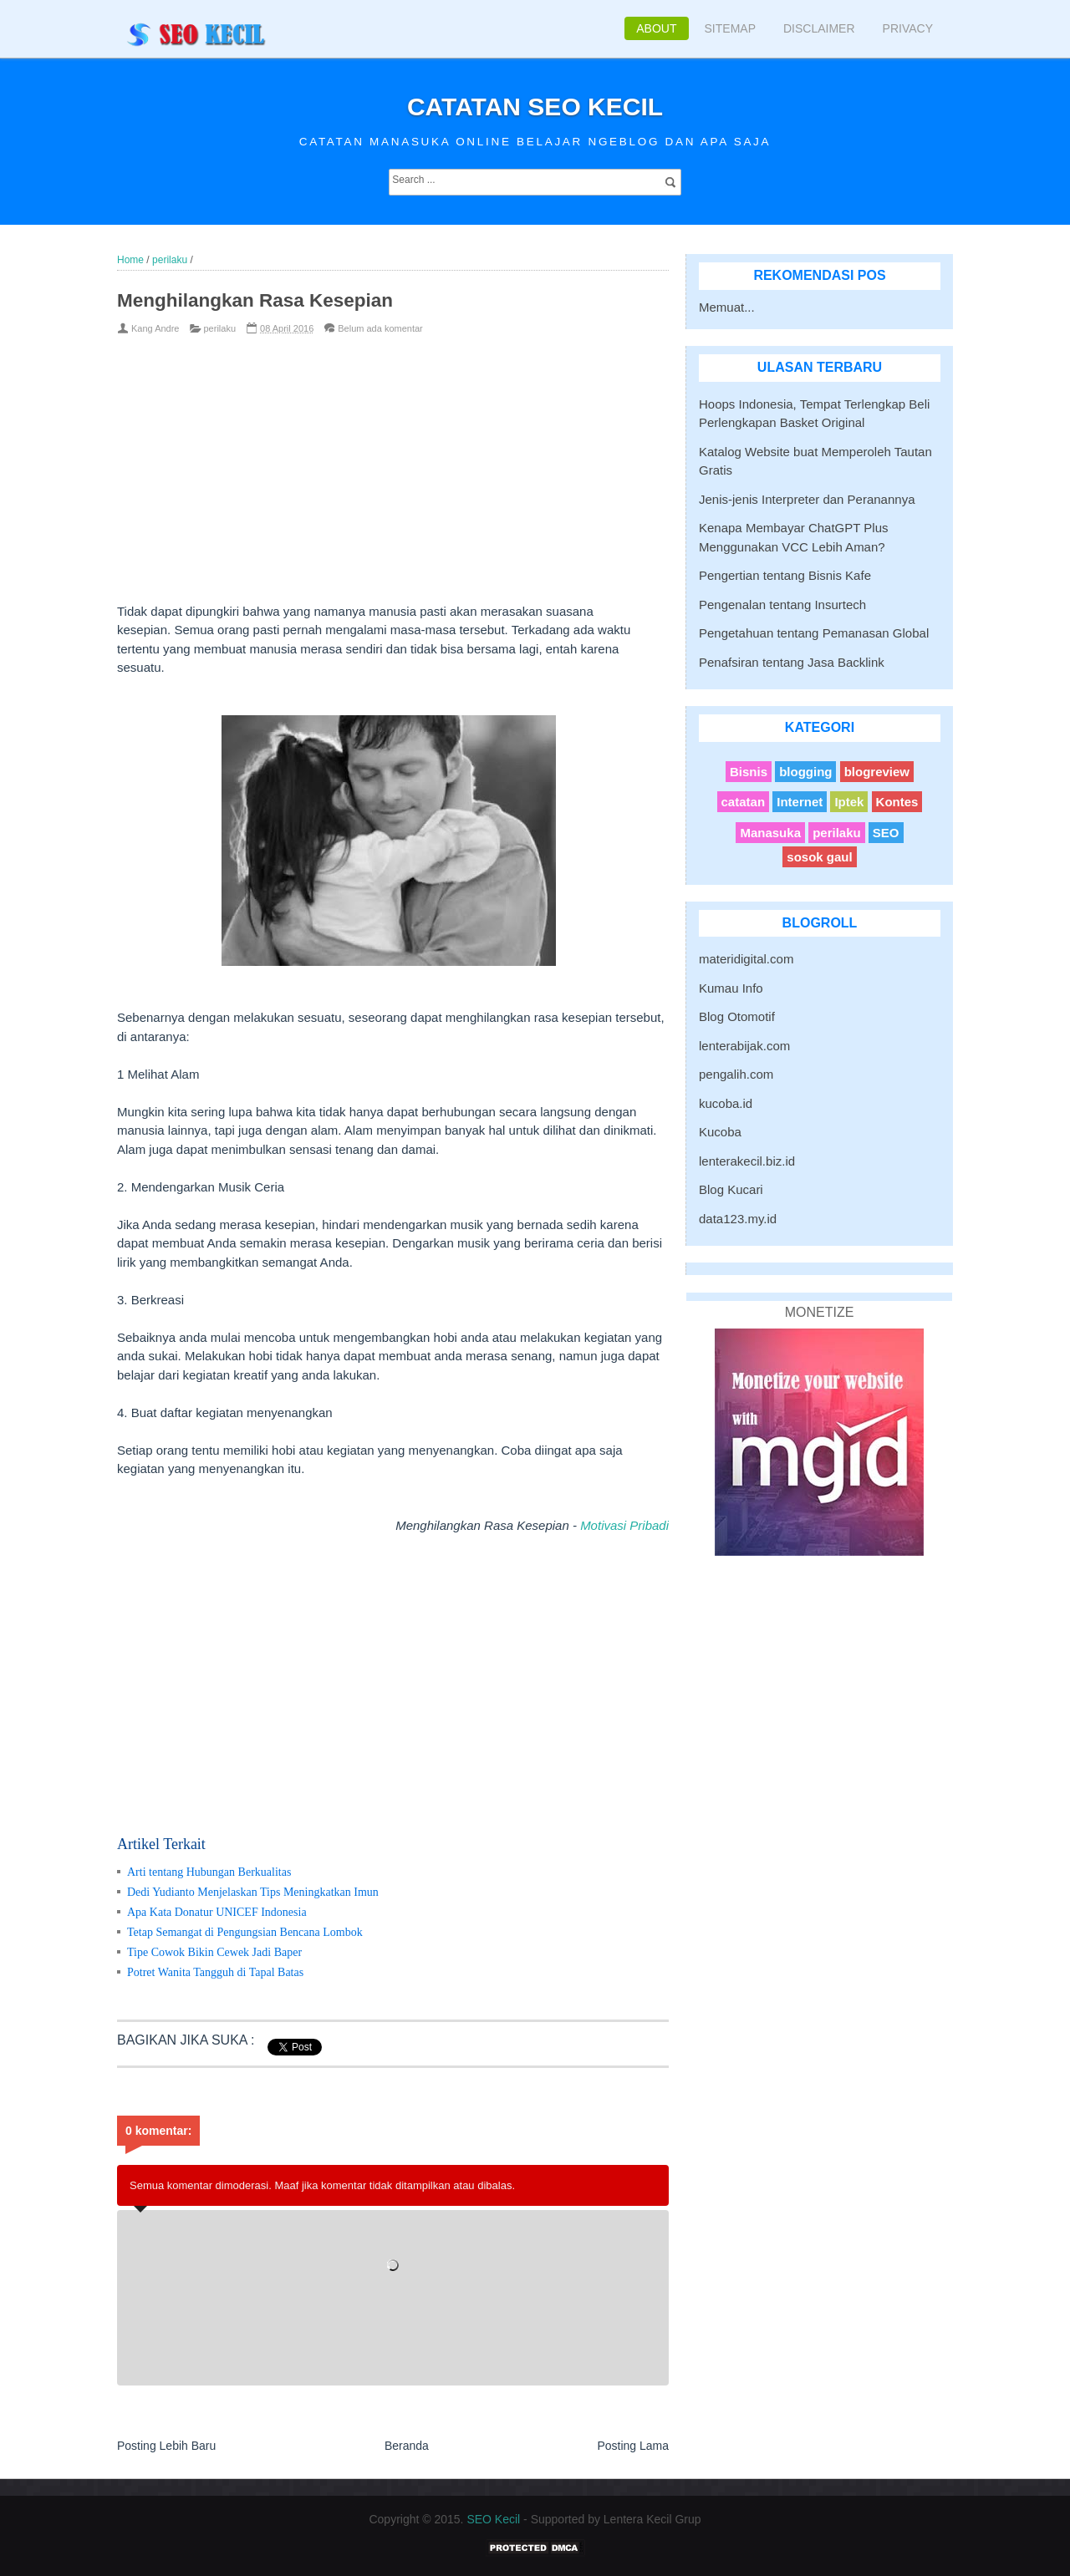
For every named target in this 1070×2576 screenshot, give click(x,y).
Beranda (407, 2445)
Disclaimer (819, 28)
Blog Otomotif (737, 1016)
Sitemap (730, 28)
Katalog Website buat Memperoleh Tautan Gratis (815, 461)
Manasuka (770, 833)
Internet (800, 802)
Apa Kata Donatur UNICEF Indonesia (217, 1912)
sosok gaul (819, 857)
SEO (886, 833)
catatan (743, 802)
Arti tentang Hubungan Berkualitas (209, 1872)
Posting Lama (633, 2445)
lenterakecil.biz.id (747, 1161)
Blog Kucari (731, 1189)
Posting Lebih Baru (166, 2445)
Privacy (908, 28)
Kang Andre (155, 328)
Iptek (849, 802)
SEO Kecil (493, 2519)
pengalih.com (736, 1074)
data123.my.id (738, 1219)
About (656, 28)
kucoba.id (725, 1103)
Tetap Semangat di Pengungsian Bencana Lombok (245, 1932)
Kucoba (720, 1132)
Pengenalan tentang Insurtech (782, 604)
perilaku (220, 328)
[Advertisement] (365, 469)
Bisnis (748, 772)
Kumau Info (731, 988)
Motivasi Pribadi (624, 1525)
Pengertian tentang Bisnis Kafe (785, 575)
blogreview (877, 772)
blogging (805, 772)
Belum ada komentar (380, 328)
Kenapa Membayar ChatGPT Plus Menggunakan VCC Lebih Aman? (794, 537)
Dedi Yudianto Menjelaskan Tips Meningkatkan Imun (253, 1892)
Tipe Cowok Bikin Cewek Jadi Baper (214, 1952)
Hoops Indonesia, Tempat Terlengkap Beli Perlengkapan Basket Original (814, 413)
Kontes (897, 802)
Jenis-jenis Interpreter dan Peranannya (807, 499)
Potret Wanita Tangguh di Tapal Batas (215, 1972)
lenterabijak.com (744, 1046)
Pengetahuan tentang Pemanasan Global (814, 633)
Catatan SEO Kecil (535, 106)
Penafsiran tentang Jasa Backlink (791, 662)
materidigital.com (746, 959)
